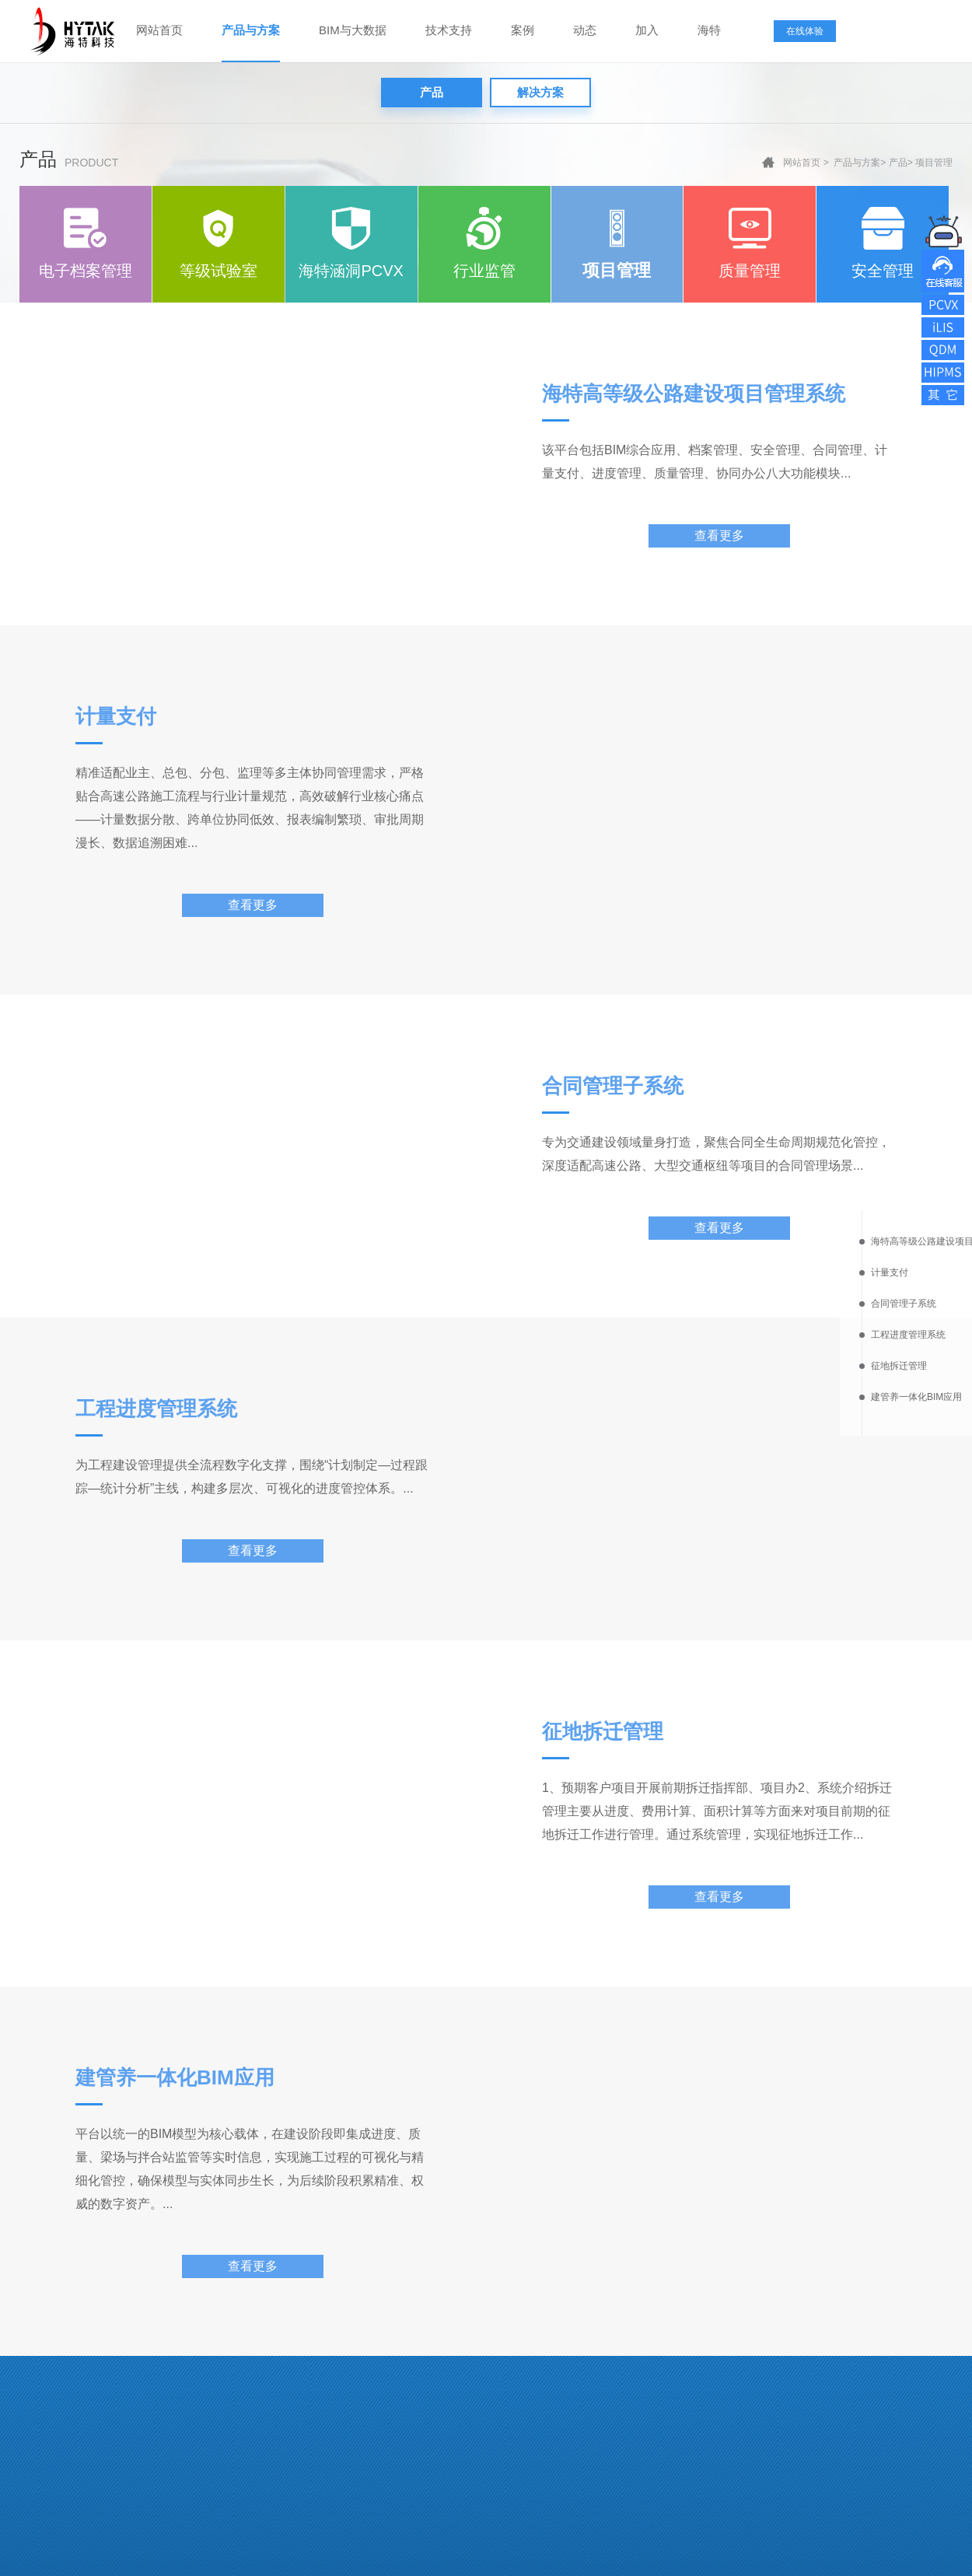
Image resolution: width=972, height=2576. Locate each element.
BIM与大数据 (352, 30)
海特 (709, 30)
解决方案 (540, 92)
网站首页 (159, 30)
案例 (522, 30)
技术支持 (448, 30)
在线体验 (804, 31)
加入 (647, 30)
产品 (431, 92)
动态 (584, 30)
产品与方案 (251, 30)
